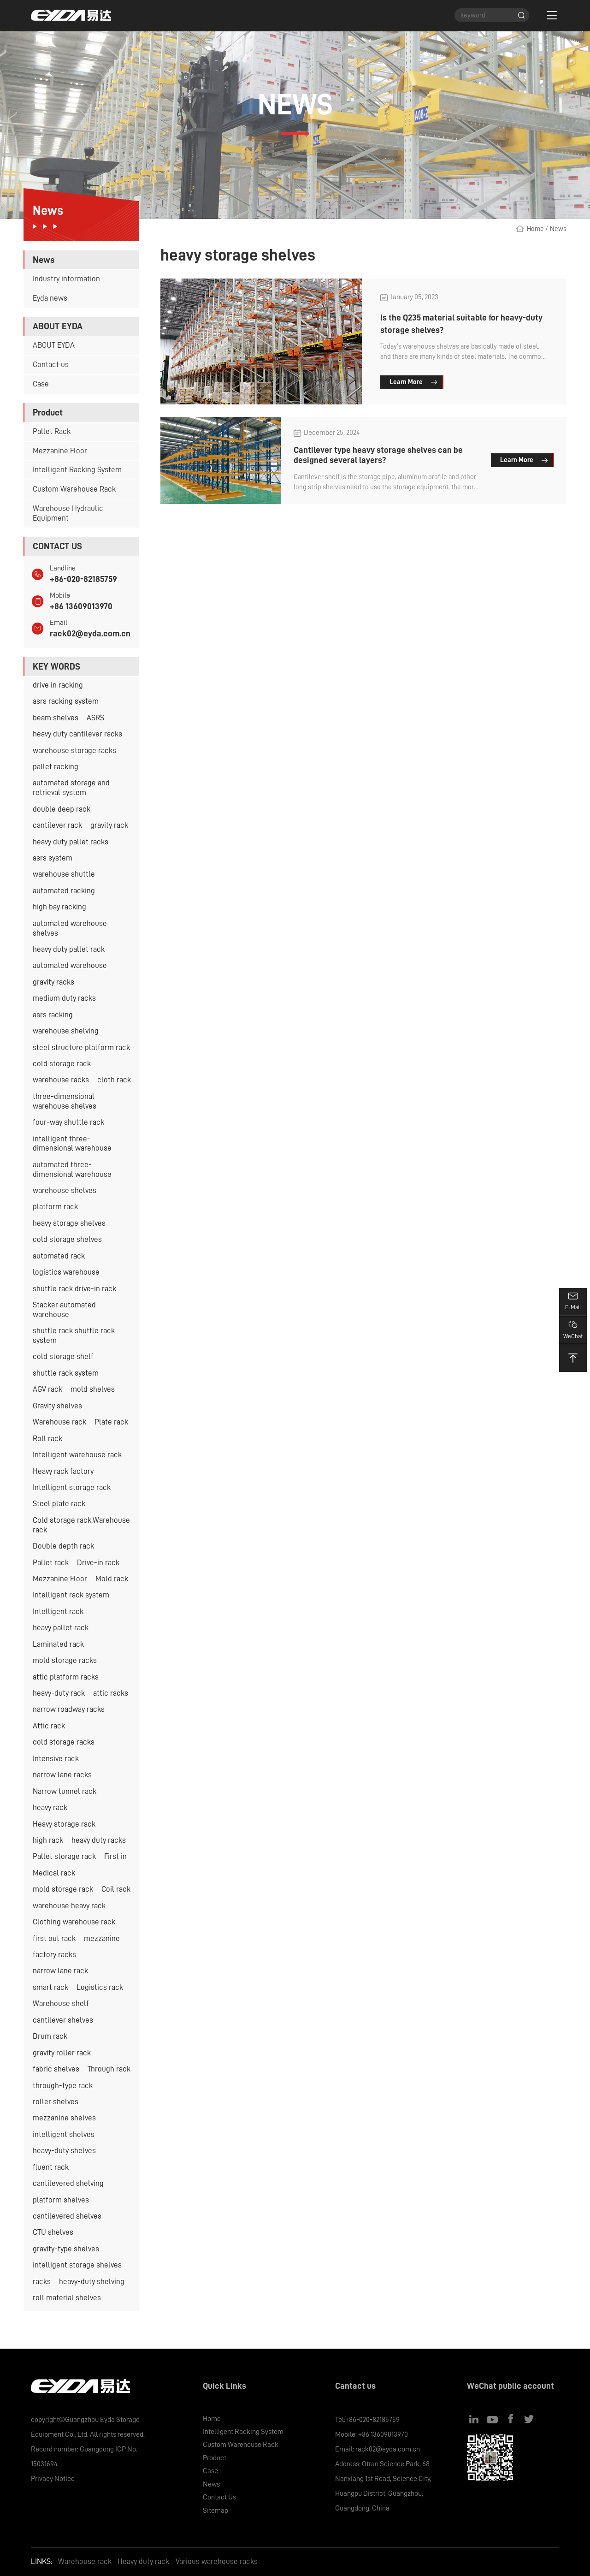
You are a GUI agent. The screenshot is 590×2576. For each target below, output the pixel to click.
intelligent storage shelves (77, 2265)
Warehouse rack (59, 1422)
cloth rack (114, 1080)
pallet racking (55, 767)
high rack (48, 1840)
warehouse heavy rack (69, 1906)
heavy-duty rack (59, 1693)
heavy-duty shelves (64, 2151)
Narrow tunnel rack (64, 1791)
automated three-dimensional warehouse (72, 1169)
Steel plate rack (59, 1504)
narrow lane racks (62, 1775)
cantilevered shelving (68, 2183)
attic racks (110, 1693)
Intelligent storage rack (72, 1487)
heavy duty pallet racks (70, 842)
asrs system (52, 858)
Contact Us (219, 2497)
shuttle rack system (66, 1373)
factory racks (54, 1955)
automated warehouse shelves (70, 928)
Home (535, 229)
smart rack (50, 1987)
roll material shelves (67, 2298)
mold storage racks (65, 1660)
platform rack (55, 1207)
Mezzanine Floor (60, 451)
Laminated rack (58, 1644)
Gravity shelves (57, 1406)
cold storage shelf (63, 1356)
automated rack (59, 1256)
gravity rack (109, 825)
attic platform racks (66, 1677)
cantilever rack (57, 825)
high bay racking (59, 907)
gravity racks (53, 982)
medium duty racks (64, 998)
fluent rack (51, 2167)
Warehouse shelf (61, 2003)
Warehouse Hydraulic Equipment (68, 513)
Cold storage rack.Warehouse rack (81, 1525)
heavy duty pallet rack (69, 949)
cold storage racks (63, 1742)
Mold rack (111, 1579)
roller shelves (55, 2102)
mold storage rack (63, 1889)
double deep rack (61, 809)
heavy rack (50, 1807)
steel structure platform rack (81, 1047)
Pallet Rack (52, 431)
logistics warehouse (66, 1272)
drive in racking (58, 685)
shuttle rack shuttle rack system (74, 1335)
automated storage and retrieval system (71, 787)
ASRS (95, 718)
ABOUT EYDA (54, 345)
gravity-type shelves (66, 2249)
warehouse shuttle (64, 874)
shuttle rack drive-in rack (74, 1289)
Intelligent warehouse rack (77, 1455)
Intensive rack (56, 1759)
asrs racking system (66, 701)
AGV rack (47, 1389)
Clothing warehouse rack (74, 1922)
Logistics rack (100, 1987)
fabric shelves (56, 2069)
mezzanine (102, 1938)
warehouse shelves (64, 1190)
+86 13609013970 (81, 606)
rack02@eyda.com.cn (90, 633)
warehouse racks (61, 1080)
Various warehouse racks (217, 2561)
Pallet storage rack (64, 1856)
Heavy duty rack (143, 2561)
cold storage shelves (67, 1239)
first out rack (54, 1938)
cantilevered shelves (67, 2216)
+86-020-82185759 (83, 579)
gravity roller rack (62, 2053)
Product (214, 2458)
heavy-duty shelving (91, 2281)
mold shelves (93, 1389)
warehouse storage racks (74, 750)
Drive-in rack (98, 1563)
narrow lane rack (60, 1971)
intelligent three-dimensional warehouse (72, 1143)
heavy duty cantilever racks (77, 734)
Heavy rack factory (63, 1471)
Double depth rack (63, 1546)
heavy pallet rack (60, 1628)
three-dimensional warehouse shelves (64, 1101)
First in (115, 1856)
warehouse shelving (66, 1031)
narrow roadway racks (69, 1709)
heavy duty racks (98, 1840)
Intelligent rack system (71, 1595)
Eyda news (50, 298)
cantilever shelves (63, 2020)
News (558, 229)
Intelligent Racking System (77, 470)
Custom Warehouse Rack (74, 489)
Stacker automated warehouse (64, 1309)
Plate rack (111, 1422)
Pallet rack (51, 1563)
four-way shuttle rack (68, 1122)
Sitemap (215, 2510)
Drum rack (50, 2036)
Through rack (109, 2069)
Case (41, 384)
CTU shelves (53, 2232)
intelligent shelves (63, 2134)
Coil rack (115, 1889)
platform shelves (61, 2200)
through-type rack (63, 2085)
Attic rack (49, 1726)
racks (42, 2281)
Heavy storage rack (64, 1824)
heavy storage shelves (69, 1223)
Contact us (51, 364)
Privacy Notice (53, 2478)
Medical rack (54, 1873)
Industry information (66, 279)
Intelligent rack (58, 1611)
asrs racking (53, 1015)
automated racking (64, 891)
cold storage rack (62, 1064)
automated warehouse (70, 965)
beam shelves (55, 718)
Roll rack (47, 1438)
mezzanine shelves (64, 2118)
